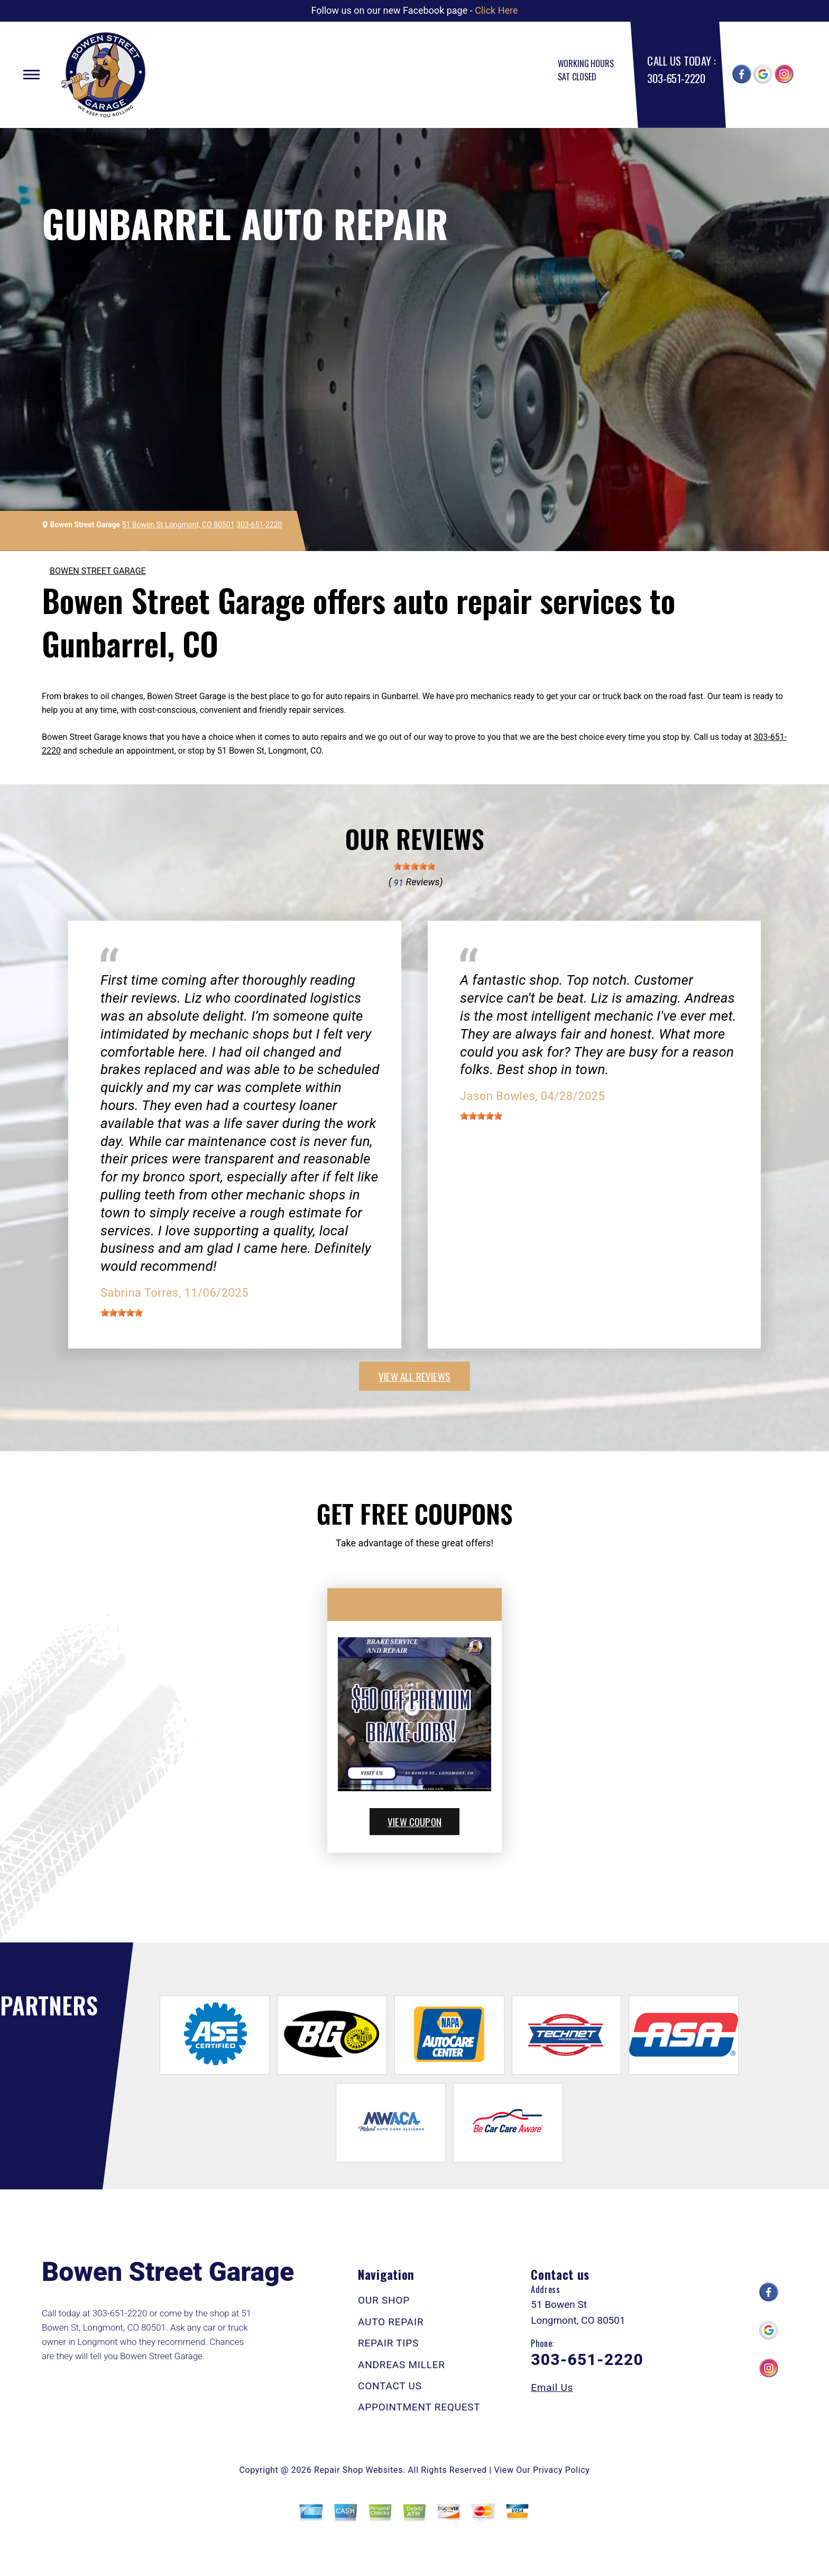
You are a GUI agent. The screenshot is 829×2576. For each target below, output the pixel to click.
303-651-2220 (676, 78)
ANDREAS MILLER (401, 2365)
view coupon (414, 1821)
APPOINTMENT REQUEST (419, 2407)
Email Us (552, 2387)
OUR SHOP (384, 2300)
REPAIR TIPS (388, 2343)
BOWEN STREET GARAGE (98, 571)
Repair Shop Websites (358, 2470)
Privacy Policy (561, 2470)
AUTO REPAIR (390, 2322)
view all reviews (414, 1376)
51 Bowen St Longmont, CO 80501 (178, 524)
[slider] (414, 866)
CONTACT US (390, 2386)
